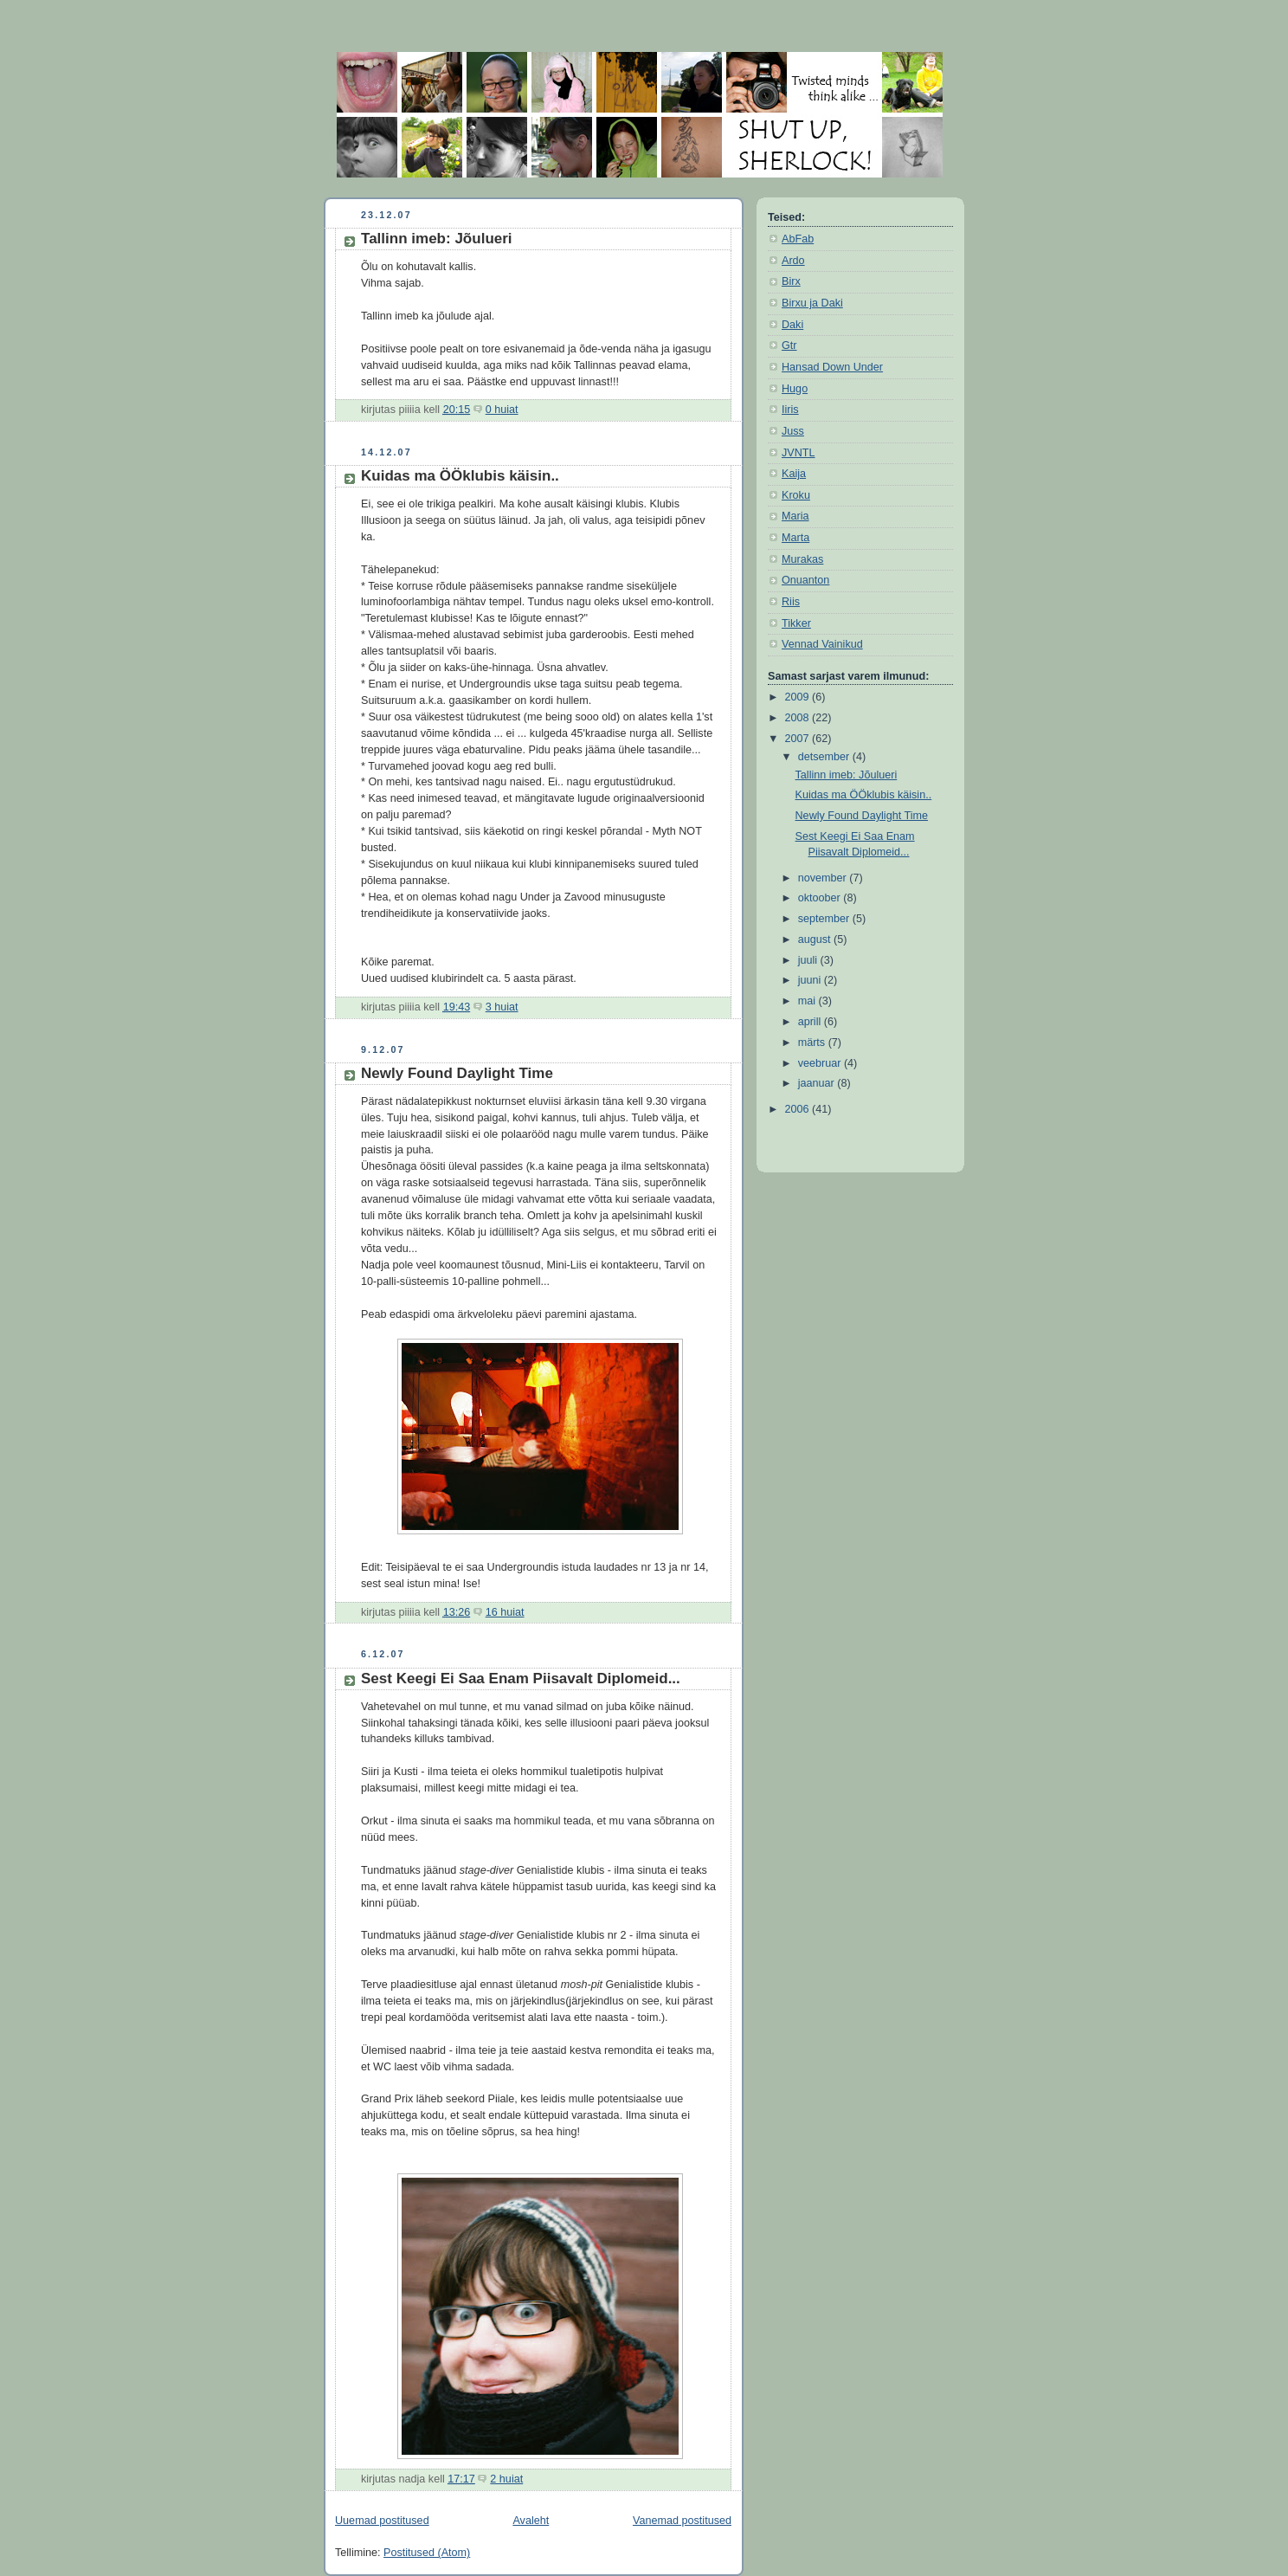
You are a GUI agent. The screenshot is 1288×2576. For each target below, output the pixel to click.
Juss (793, 431)
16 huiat (505, 1612)
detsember (825, 757)
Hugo (795, 389)
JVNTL (798, 453)
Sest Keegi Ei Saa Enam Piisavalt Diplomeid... (520, 1678)
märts (813, 1042)
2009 (799, 697)
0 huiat (502, 410)
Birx (791, 281)
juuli (809, 960)
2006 (799, 1109)
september (825, 919)
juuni (811, 980)
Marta (795, 538)
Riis (791, 602)
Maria (795, 516)
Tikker (796, 623)
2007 (799, 739)
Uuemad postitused (382, 2521)
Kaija (794, 474)
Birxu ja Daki (812, 303)
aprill (811, 1022)
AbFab (798, 239)
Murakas (802, 559)
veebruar (821, 1063)
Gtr (789, 345)
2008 (799, 718)
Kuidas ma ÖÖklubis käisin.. (460, 476)
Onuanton (805, 580)
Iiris (790, 410)
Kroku (796, 495)
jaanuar (818, 1083)
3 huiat (502, 1007)
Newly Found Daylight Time (457, 1073)
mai (808, 1001)
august (816, 939)
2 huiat (506, 2479)
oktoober (821, 898)
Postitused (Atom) (426, 2553)
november (824, 878)
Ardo (793, 261)
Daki (792, 325)
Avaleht (530, 2521)
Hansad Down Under (832, 367)
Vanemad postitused (682, 2521)
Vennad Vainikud (822, 644)
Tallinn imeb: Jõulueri (436, 238)
